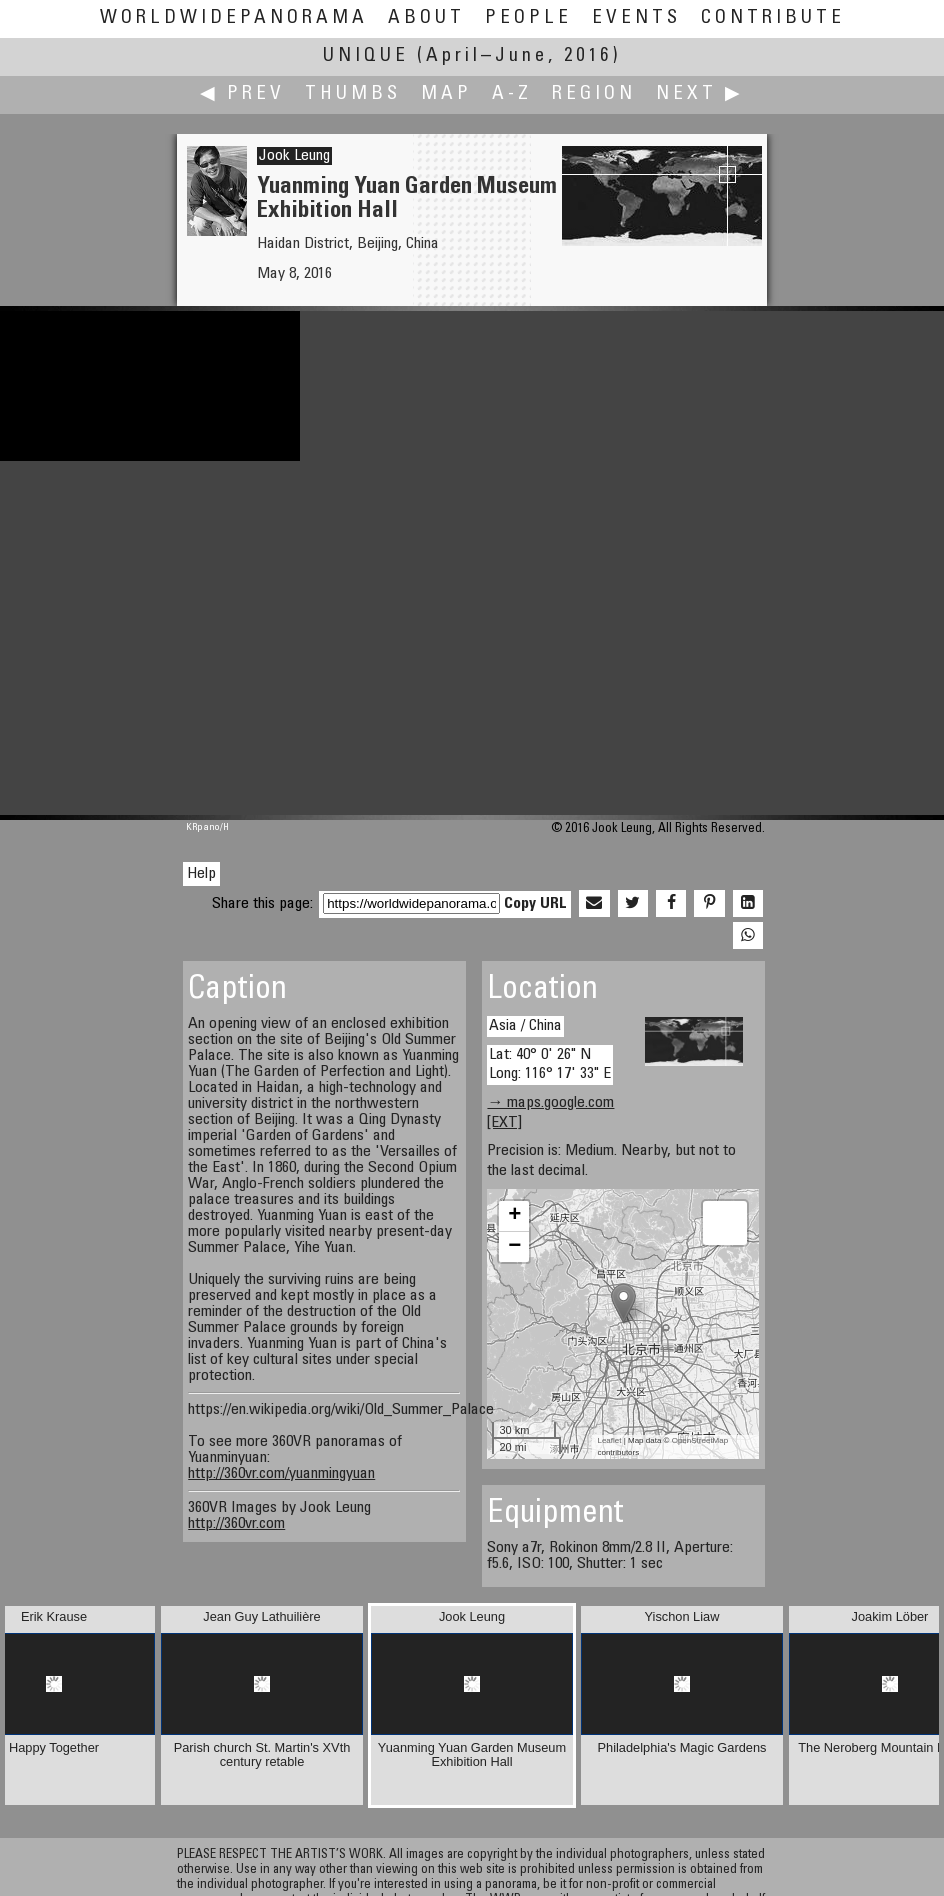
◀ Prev (242, 94)
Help (201, 874)
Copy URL (535, 904)
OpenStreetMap (700, 1440)
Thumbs (353, 94)
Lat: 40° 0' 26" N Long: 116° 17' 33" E (550, 1064)
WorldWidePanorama (234, 18)
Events (636, 18)
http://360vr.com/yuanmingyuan (281, 1474)
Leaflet (609, 1440)
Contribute (773, 18)
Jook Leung (294, 156)
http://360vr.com (236, 1524)
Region (594, 94)
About (426, 18)
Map (446, 94)
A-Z (512, 94)
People (528, 18)
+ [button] (514, 1216)
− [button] (514, 1247)
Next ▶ (700, 94)
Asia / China (525, 1026)
